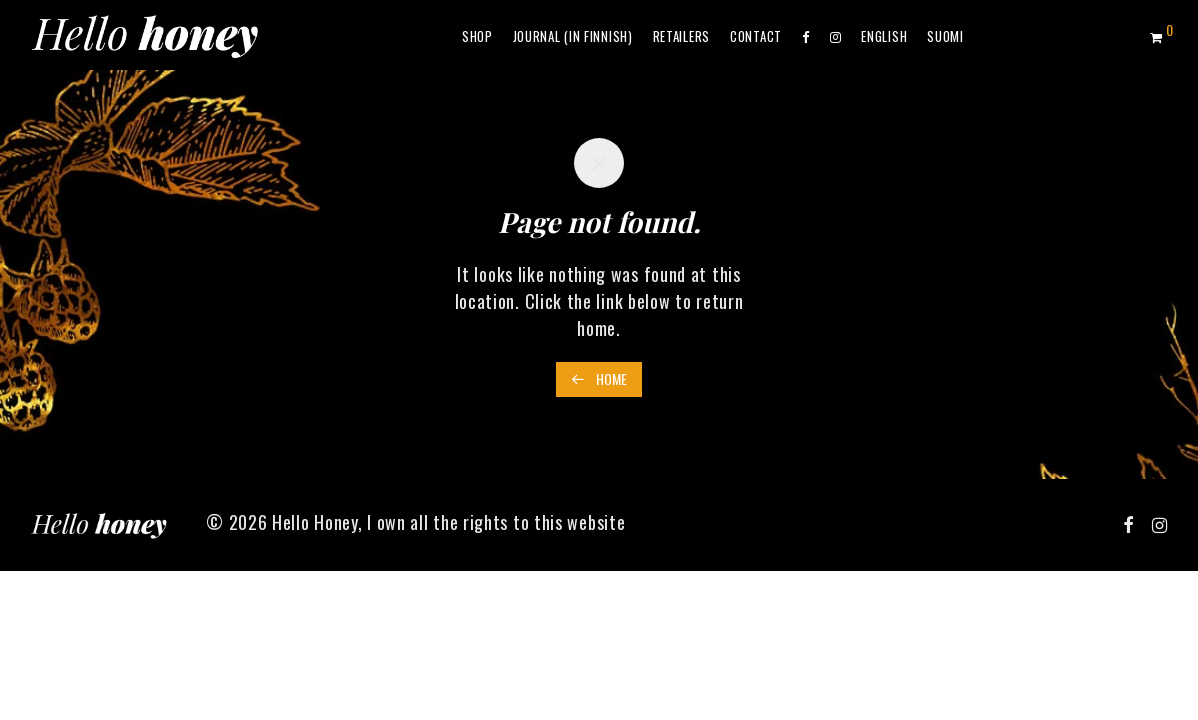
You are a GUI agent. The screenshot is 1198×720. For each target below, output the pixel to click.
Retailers (681, 36)
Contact (756, 36)
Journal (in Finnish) (573, 36)
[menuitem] (884, 36)
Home (599, 378)
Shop (477, 36)
